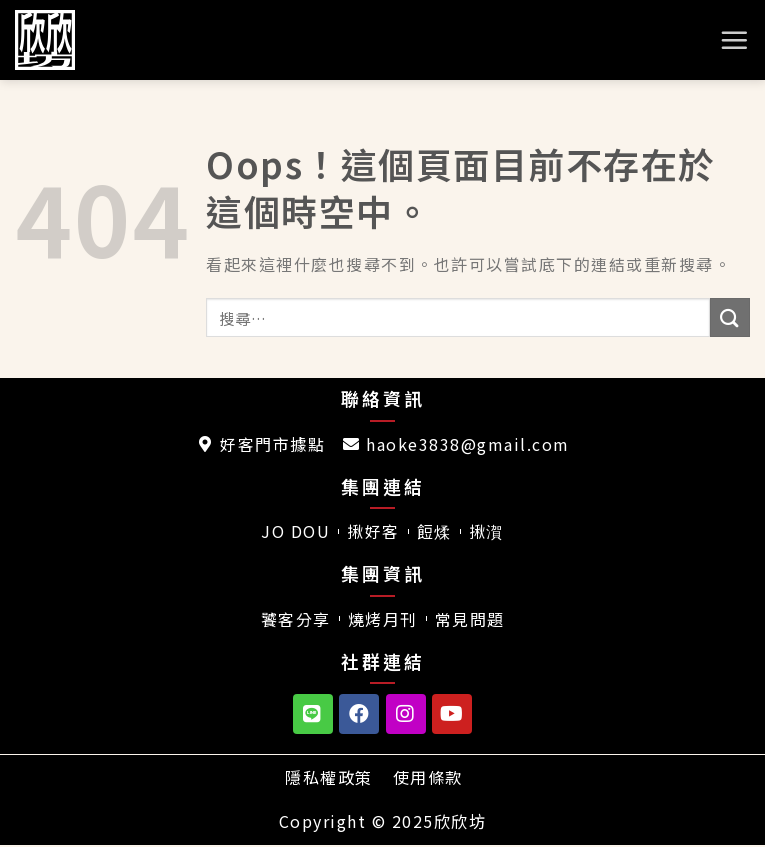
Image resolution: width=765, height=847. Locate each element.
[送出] (730, 317)
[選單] (735, 40)
